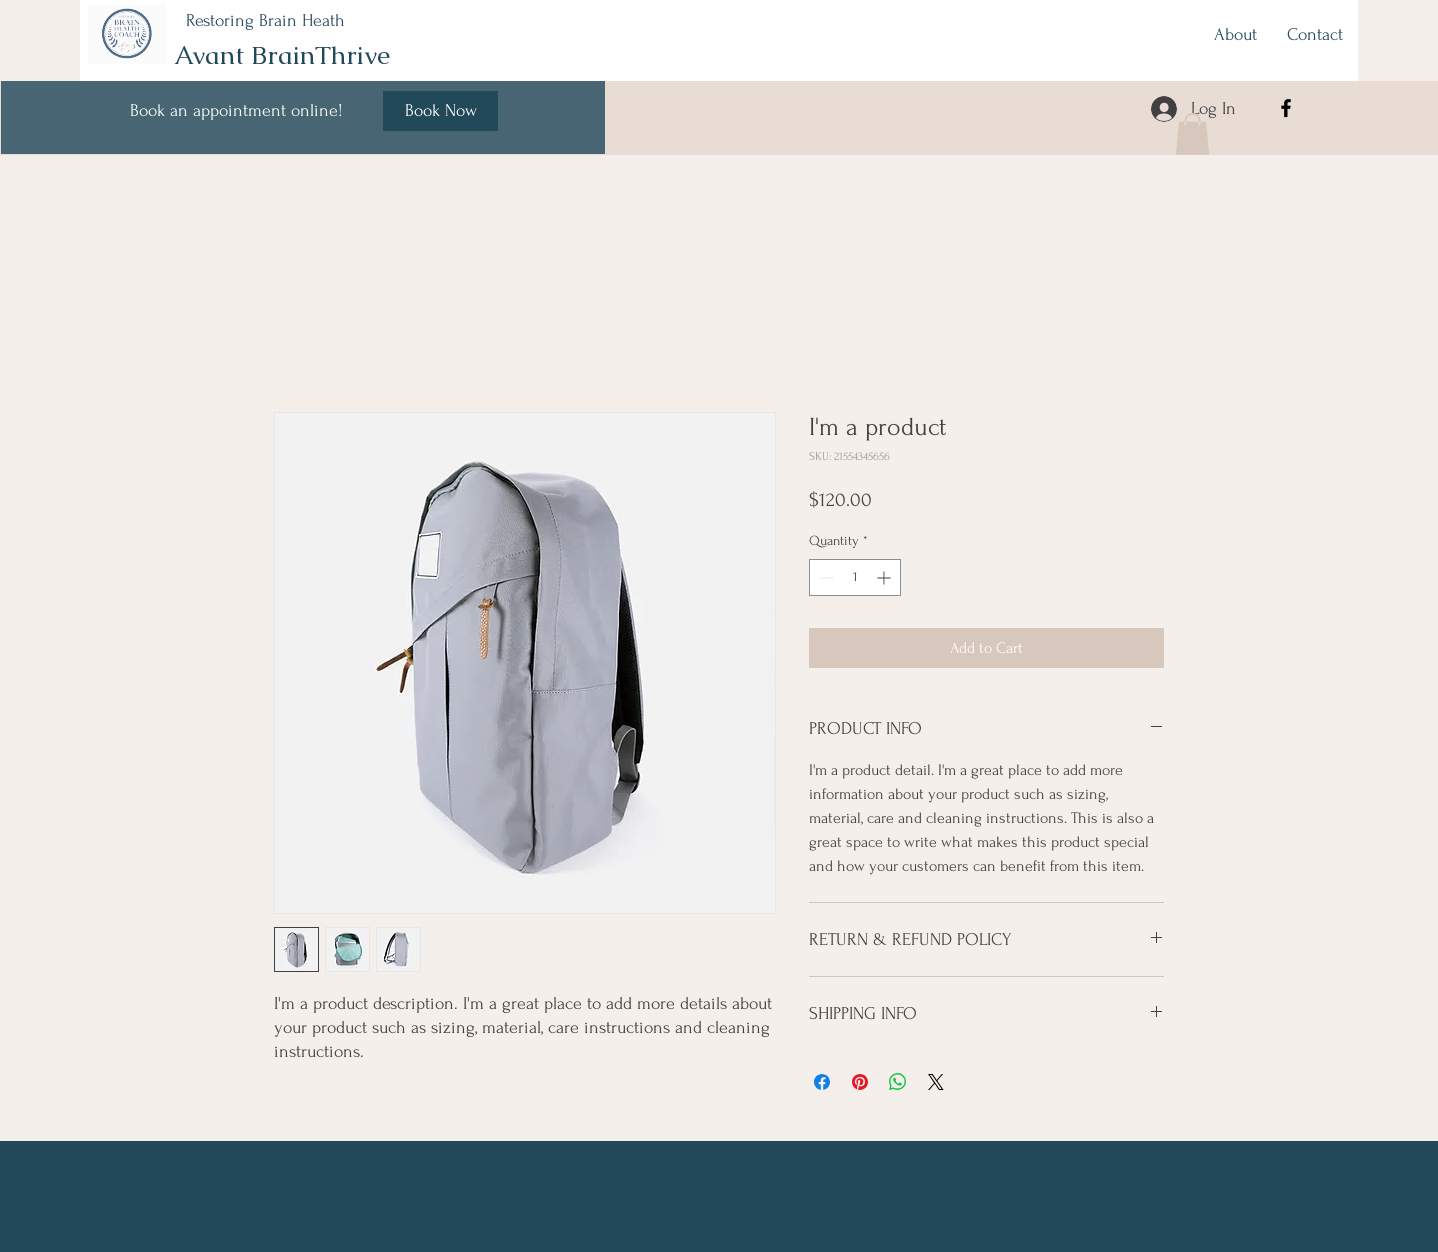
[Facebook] (1286, 108)
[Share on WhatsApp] (898, 1082)
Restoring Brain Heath (265, 20)
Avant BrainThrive (282, 55)
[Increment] (885, 577)
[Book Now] (440, 111)
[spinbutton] (855, 577)
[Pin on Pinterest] (860, 1082)
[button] (1192, 134)
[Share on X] (936, 1082)
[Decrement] (824, 577)
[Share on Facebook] (822, 1082)
